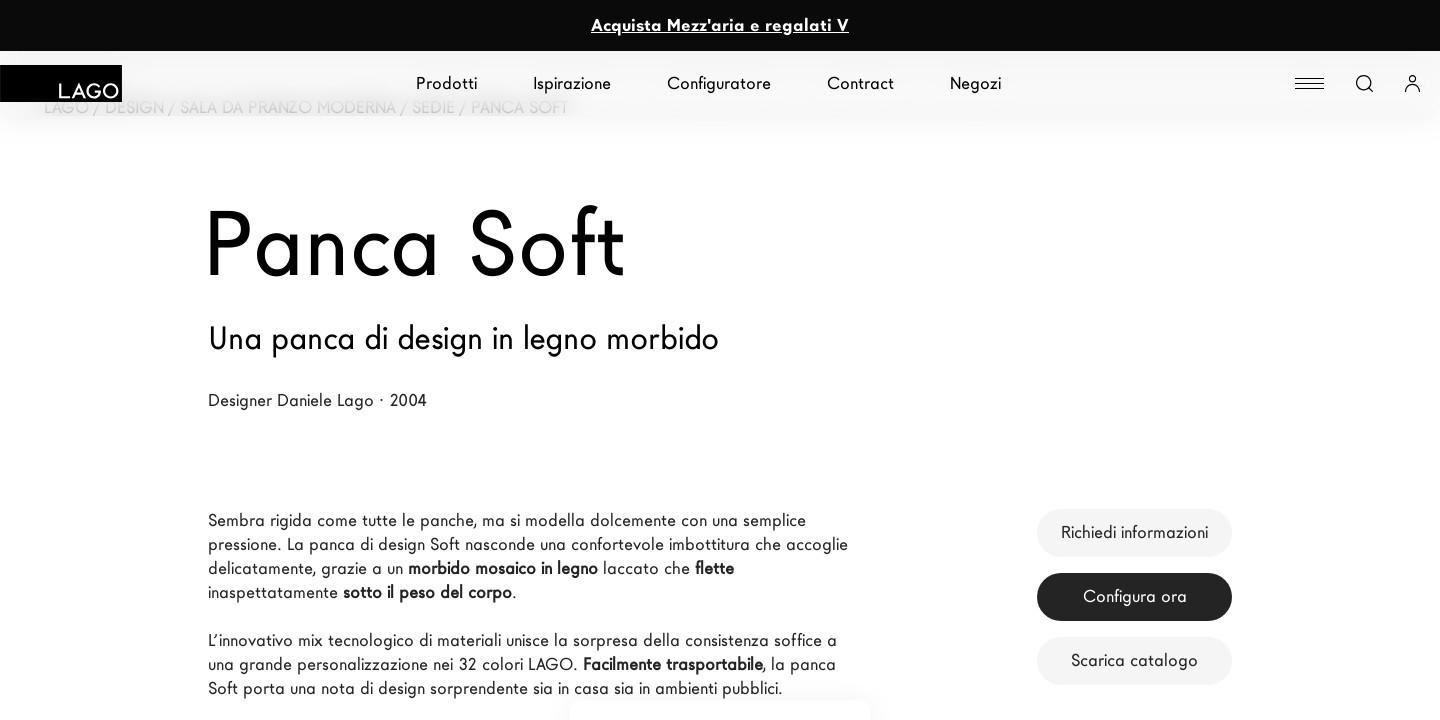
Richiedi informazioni (1134, 532)
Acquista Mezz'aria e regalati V (720, 25)
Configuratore (719, 83)
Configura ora (1135, 596)
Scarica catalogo (1134, 660)
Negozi (975, 83)
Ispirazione (572, 83)
